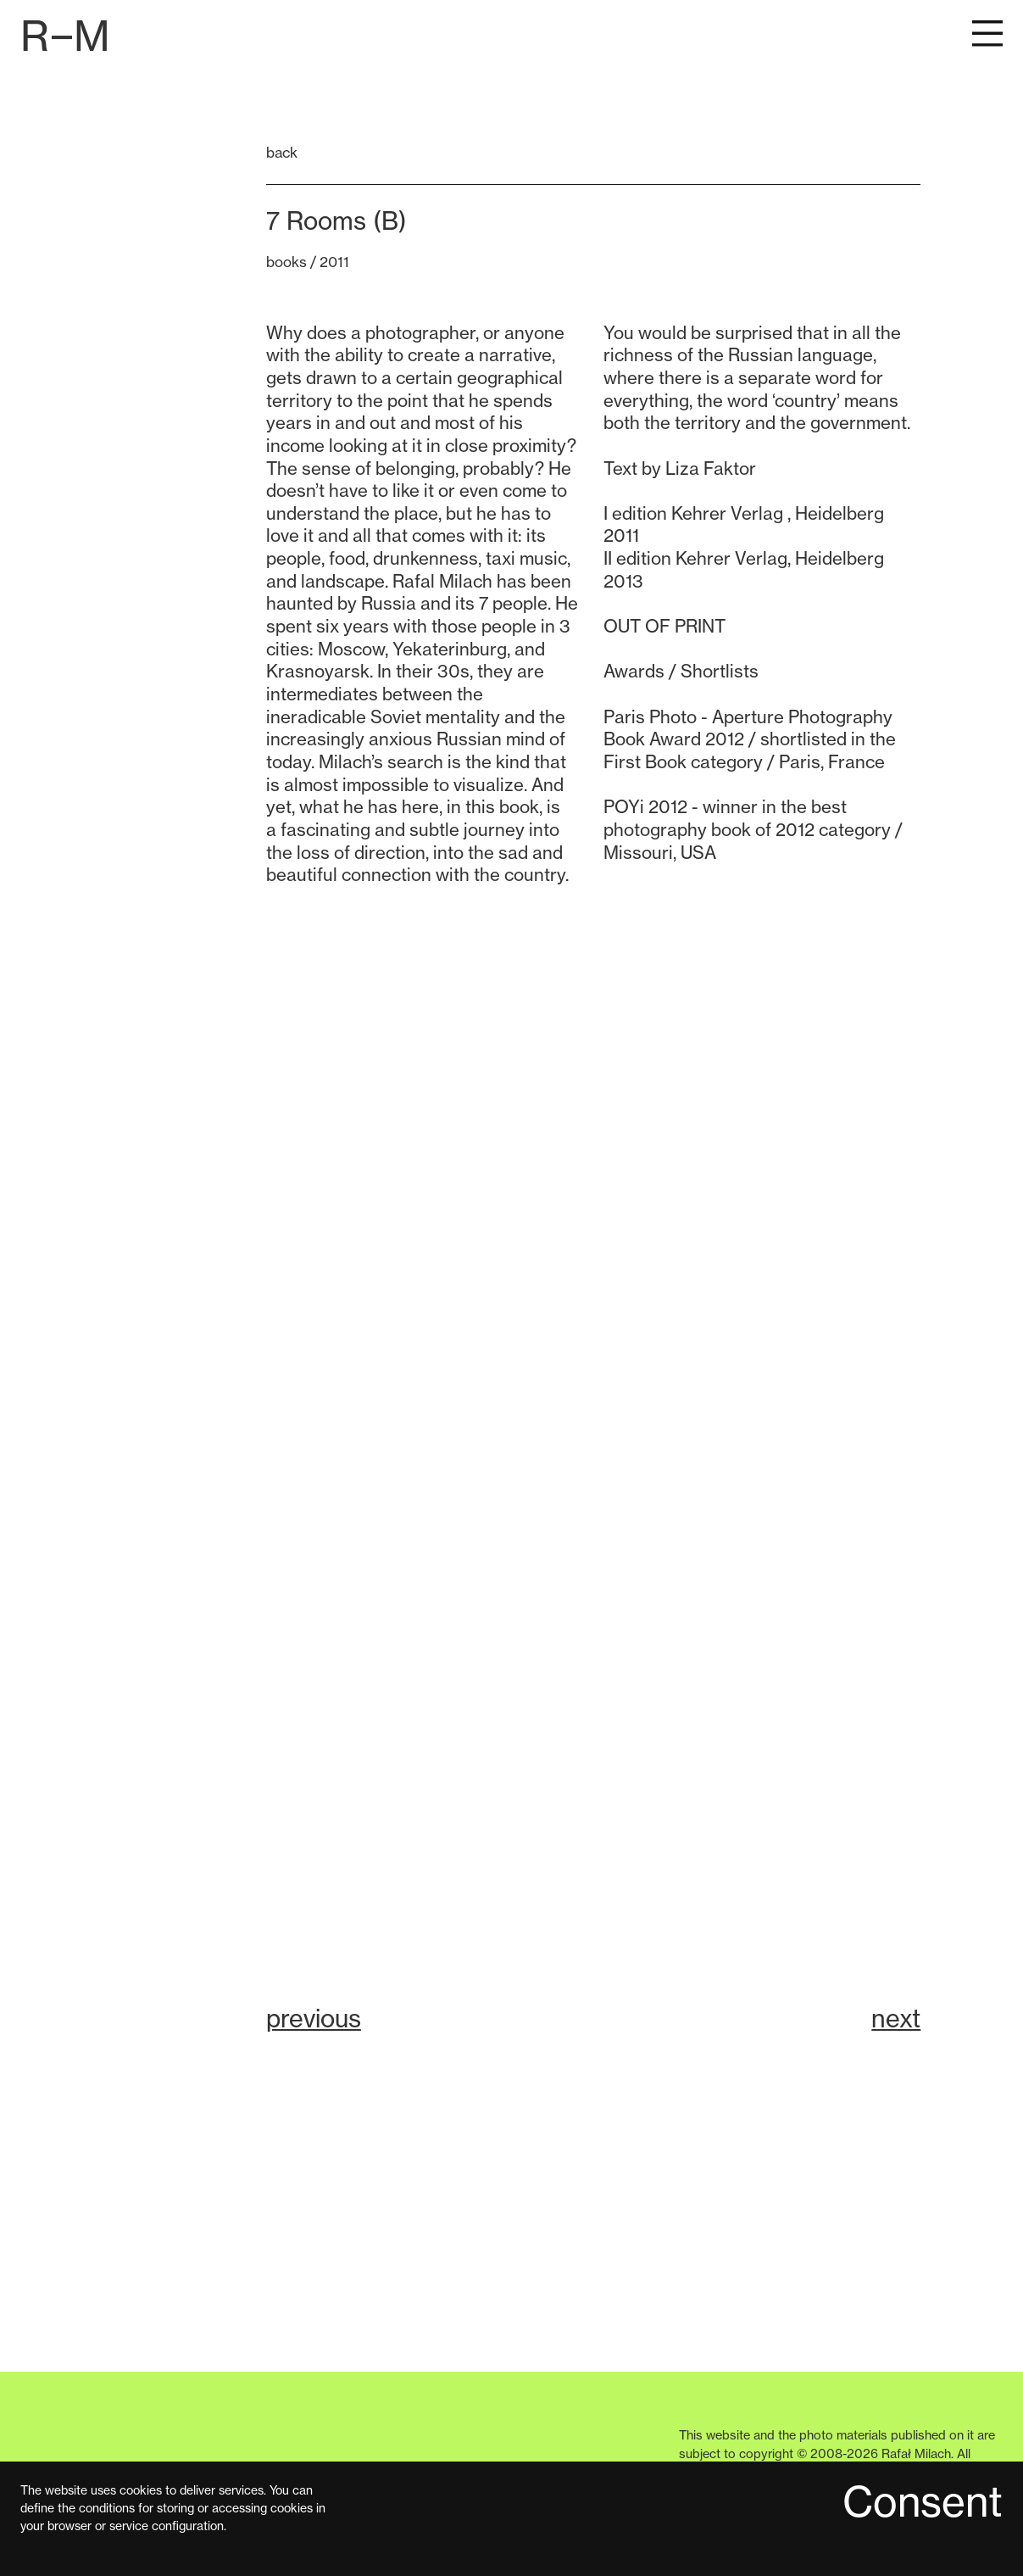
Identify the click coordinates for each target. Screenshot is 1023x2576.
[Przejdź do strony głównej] (65, 36)
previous (313, 2018)
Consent (922, 2504)
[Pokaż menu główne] (987, 35)
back (281, 152)
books (286, 261)
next (895, 2018)
